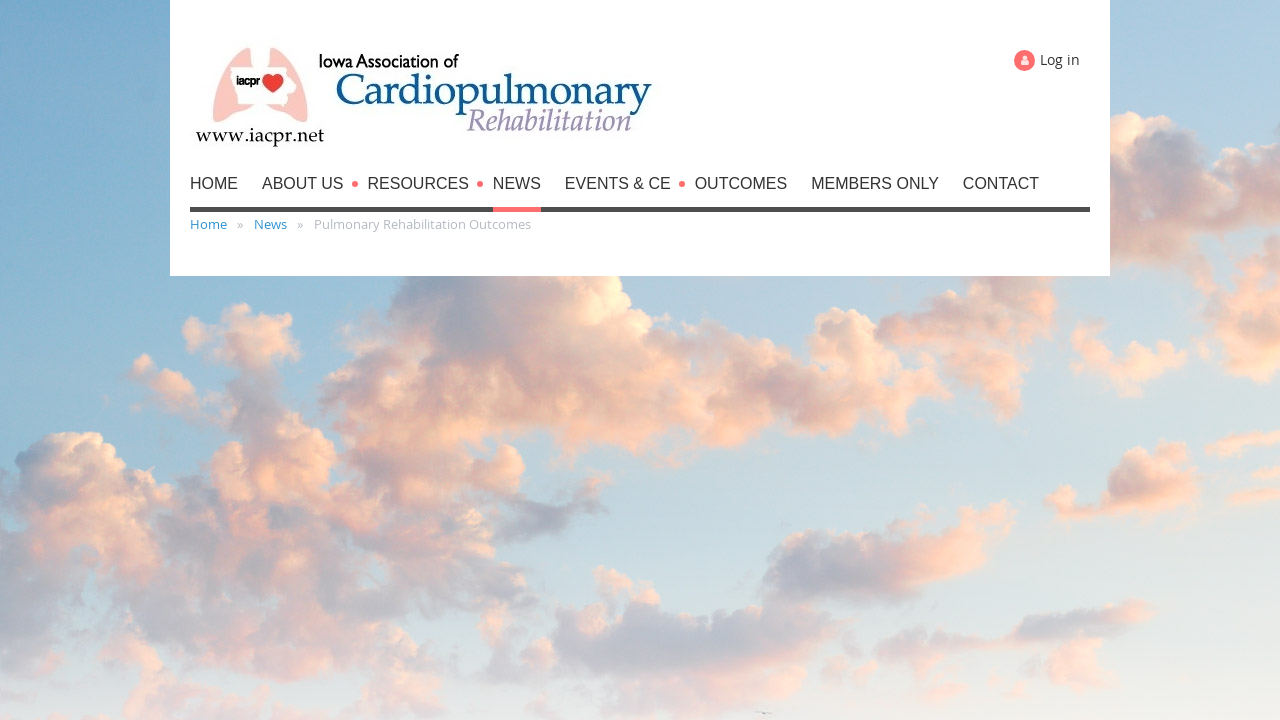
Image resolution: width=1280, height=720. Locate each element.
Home (208, 224)
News (270, 224)
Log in (1060, 59)
